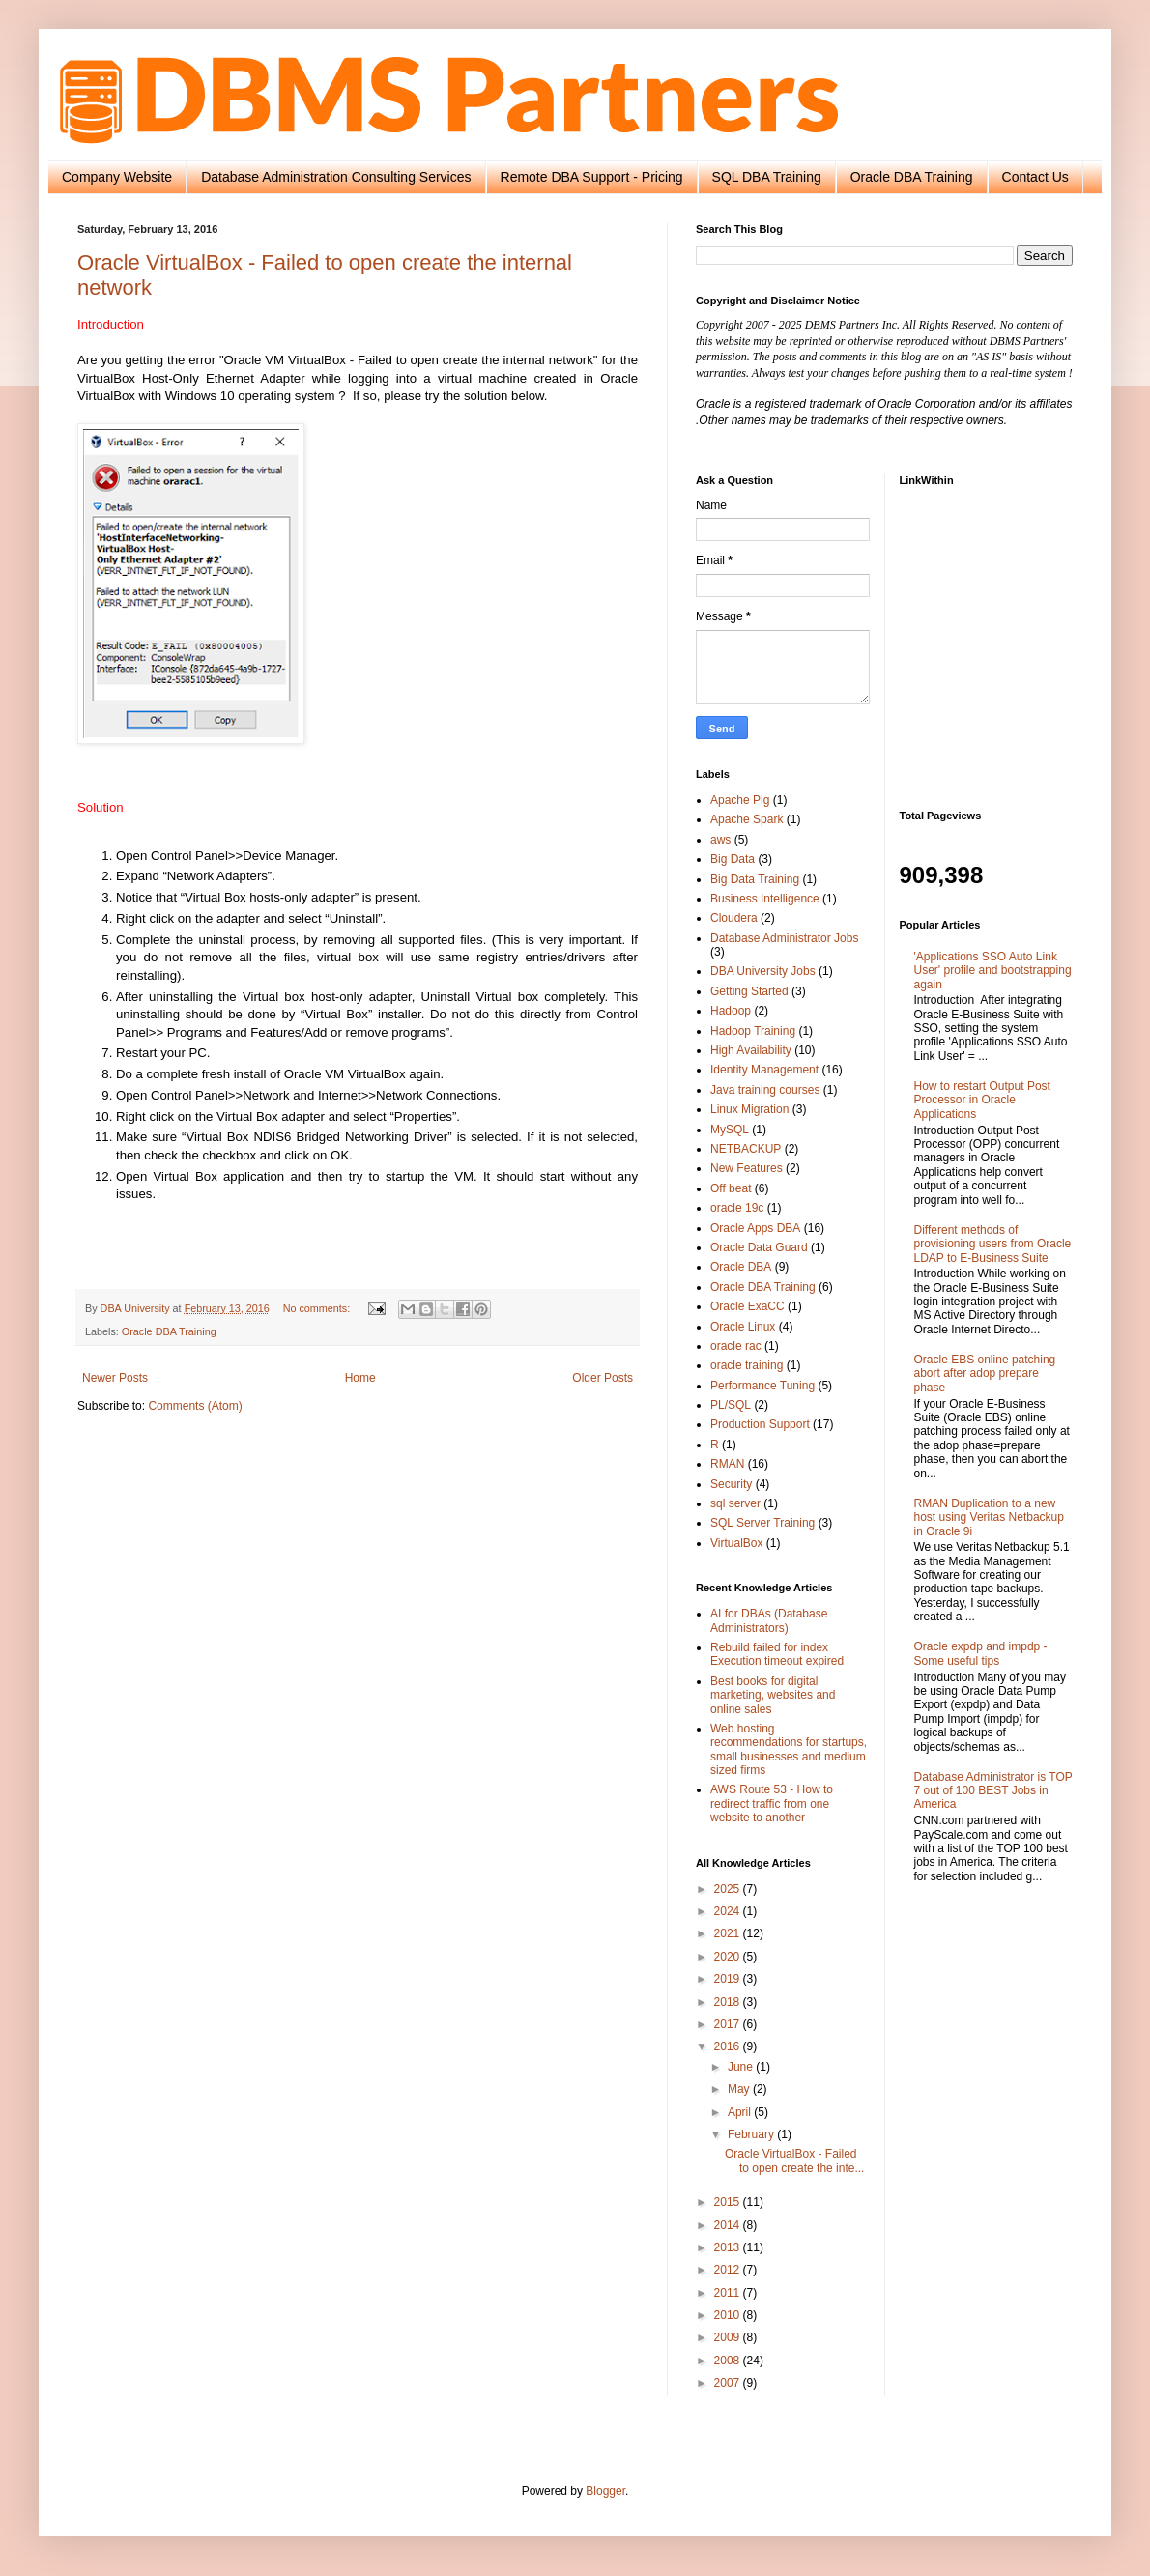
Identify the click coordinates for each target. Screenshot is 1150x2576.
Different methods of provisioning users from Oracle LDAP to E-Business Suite (993, 1244)
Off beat (730, 1188)
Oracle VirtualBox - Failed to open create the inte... (794, 2160)
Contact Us (1035, 177)
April (741, 2112)
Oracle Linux (742, 1326)
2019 (728, 1979)
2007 (728, 2383)
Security (731, 1484)
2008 (728, 2360)
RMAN (727, 1464)
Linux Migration (749, 1109)
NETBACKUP (745, 1149)
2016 (728, 2046)
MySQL (729, 1129)
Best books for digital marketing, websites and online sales (772, 1695)
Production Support (760, 1424)
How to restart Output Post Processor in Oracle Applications (982, 1100)
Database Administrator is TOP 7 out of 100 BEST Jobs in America (993, 1791)
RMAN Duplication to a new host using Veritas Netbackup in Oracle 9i (989, 1517)
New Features (746, 1168)
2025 (728, 1889)
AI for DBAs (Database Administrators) (768, 1620)
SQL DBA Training (766, 177)
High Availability (750, 1050)
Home (360, 1378)
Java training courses (764, 1090)
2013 (728, 2247)
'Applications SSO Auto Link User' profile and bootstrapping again (993, 970)
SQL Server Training (762, 1523)
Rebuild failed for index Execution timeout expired (777, 1654)
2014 (728, 2225)
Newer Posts (115, 1378)
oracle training (746, 1365)
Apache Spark (746, 819)
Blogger (605, 2491)
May (740, 2089)
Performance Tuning (762, 1385)
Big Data (732, 859)
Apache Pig (739, 800)
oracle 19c (736, 1208)
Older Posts (602, 1378)
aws (720, 839)
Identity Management (764, 1069)
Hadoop (730, 1010)
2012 (728, 2269)
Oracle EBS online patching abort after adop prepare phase (985, 1373)
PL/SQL (730, 1405)
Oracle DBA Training (911, 177)
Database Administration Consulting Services (336, 177)
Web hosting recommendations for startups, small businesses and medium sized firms (788, 1749)
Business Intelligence (764, 898)
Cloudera (734, 918)
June (742, 2067)
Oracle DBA (740, 1267)
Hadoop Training (752, 1031)
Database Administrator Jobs (784, 938)
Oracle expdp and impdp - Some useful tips (981, 1653)
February (752, 2134)
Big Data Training (754, 879)
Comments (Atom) (195, 1406)
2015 (728, 2202)
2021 (728, 1933)
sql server (735, 1503)
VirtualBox (736, 1543)
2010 (728, 2315)
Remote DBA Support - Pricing (592, 177)
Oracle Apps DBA (755, 1228)
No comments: (318, 1308)
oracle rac (736, 1346)
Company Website (117, 177)
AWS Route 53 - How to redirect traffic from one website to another (771, 1803)
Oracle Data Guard (759, 1247)
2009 (728, 2337)
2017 (728, 2024)
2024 (728, 1911)
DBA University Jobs (763, 971)
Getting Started (749, 991)
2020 (728, 1956)
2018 (728, 2002)
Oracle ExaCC (747, 1306)
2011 (728, 2293)
